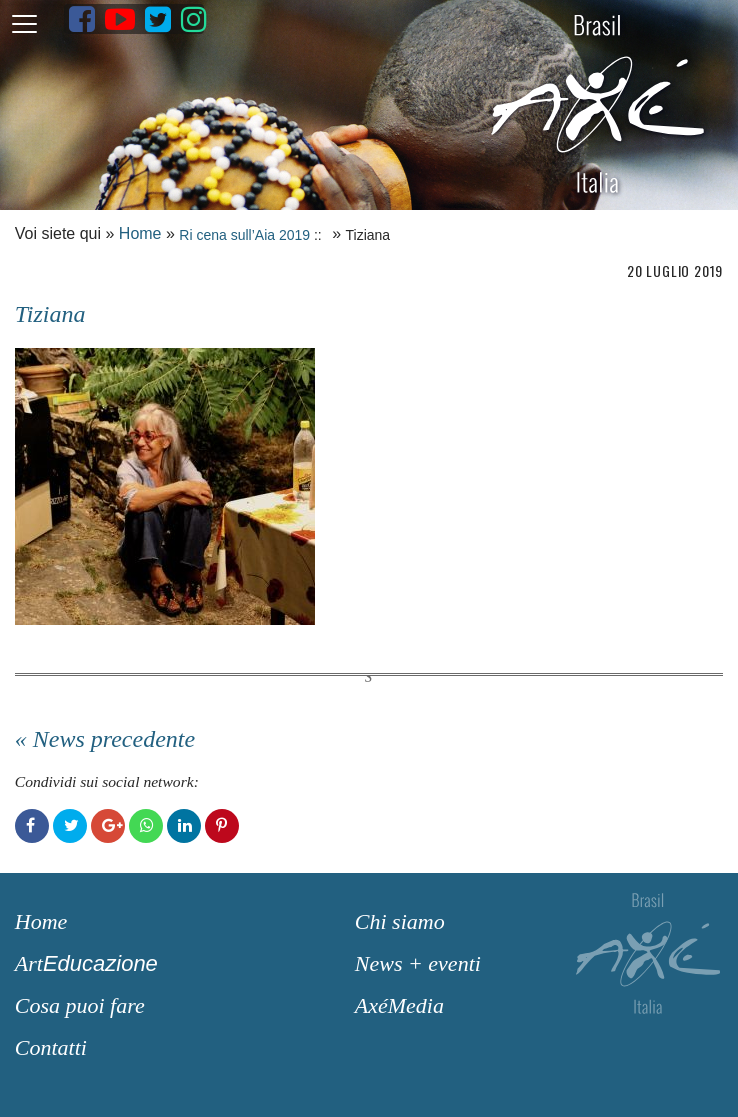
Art (86, 963)
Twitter (70, 826)
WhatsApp (146, 826)
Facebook (32, 826)
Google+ (108, 826)
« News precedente (105, 739)
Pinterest (222, 826)
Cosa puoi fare (80, 1005)
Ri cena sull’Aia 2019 (244, 235)
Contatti (51, 1047)
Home (140, 233)
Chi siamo (400, 921)
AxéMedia (399, 1005)
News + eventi (418, 963)
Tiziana (50, 314)
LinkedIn (184, 826)
